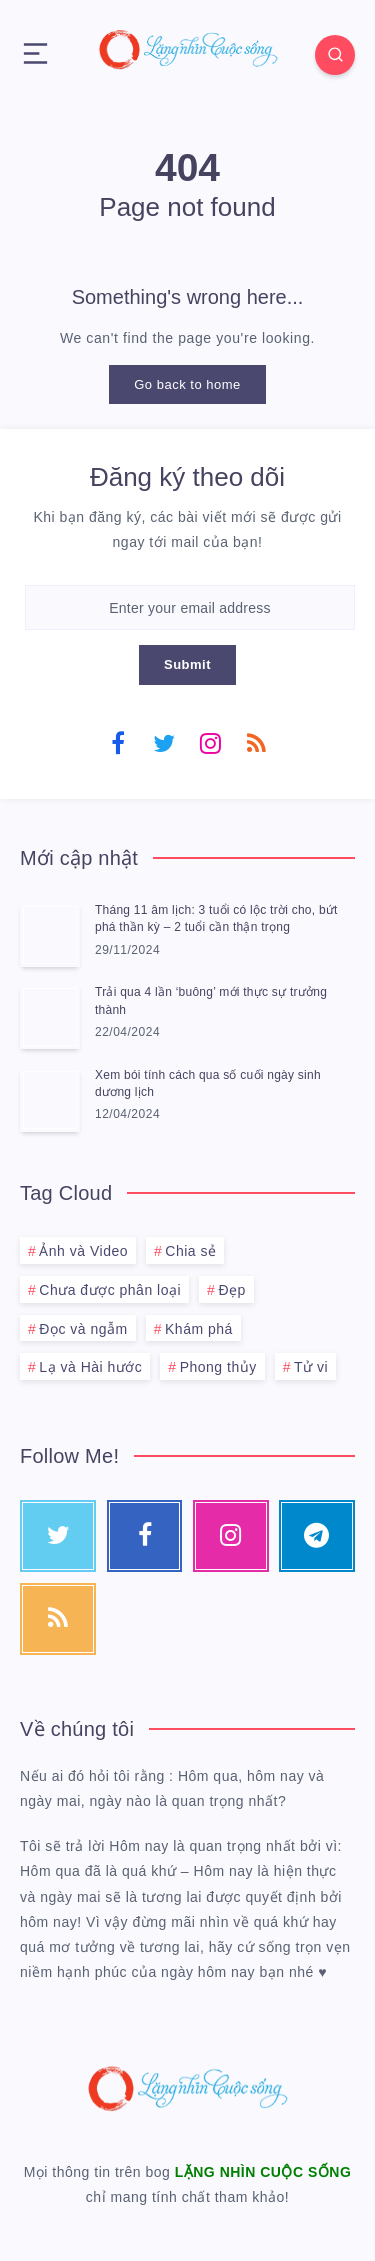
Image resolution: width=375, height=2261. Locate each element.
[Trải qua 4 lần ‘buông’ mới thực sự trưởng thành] (50, 1017)
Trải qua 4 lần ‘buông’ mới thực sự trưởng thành (211, 1000)
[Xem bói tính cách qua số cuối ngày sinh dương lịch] (50, 1100)
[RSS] (257, 742)
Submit (187, 664)
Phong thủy (218, 1367)
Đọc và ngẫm (83, 1329)
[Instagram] (211, 742)
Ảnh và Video (83, 1251)
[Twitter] (164, 742)
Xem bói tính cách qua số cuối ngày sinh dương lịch (208, 1083)
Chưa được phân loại (110, 1290)
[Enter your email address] (190, 607)
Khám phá (199, 1329)
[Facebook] (118, 742)
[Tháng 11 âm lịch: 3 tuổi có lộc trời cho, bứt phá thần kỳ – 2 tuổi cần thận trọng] (50, 935)
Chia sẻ (190, 1251)
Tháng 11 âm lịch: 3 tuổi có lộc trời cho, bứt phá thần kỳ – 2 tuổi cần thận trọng (216, 918)
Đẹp (231, 1290)
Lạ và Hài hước (90, 1367)
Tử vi (311, 1367)
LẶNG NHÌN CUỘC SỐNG (263, 2172)
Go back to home (187, 384)
